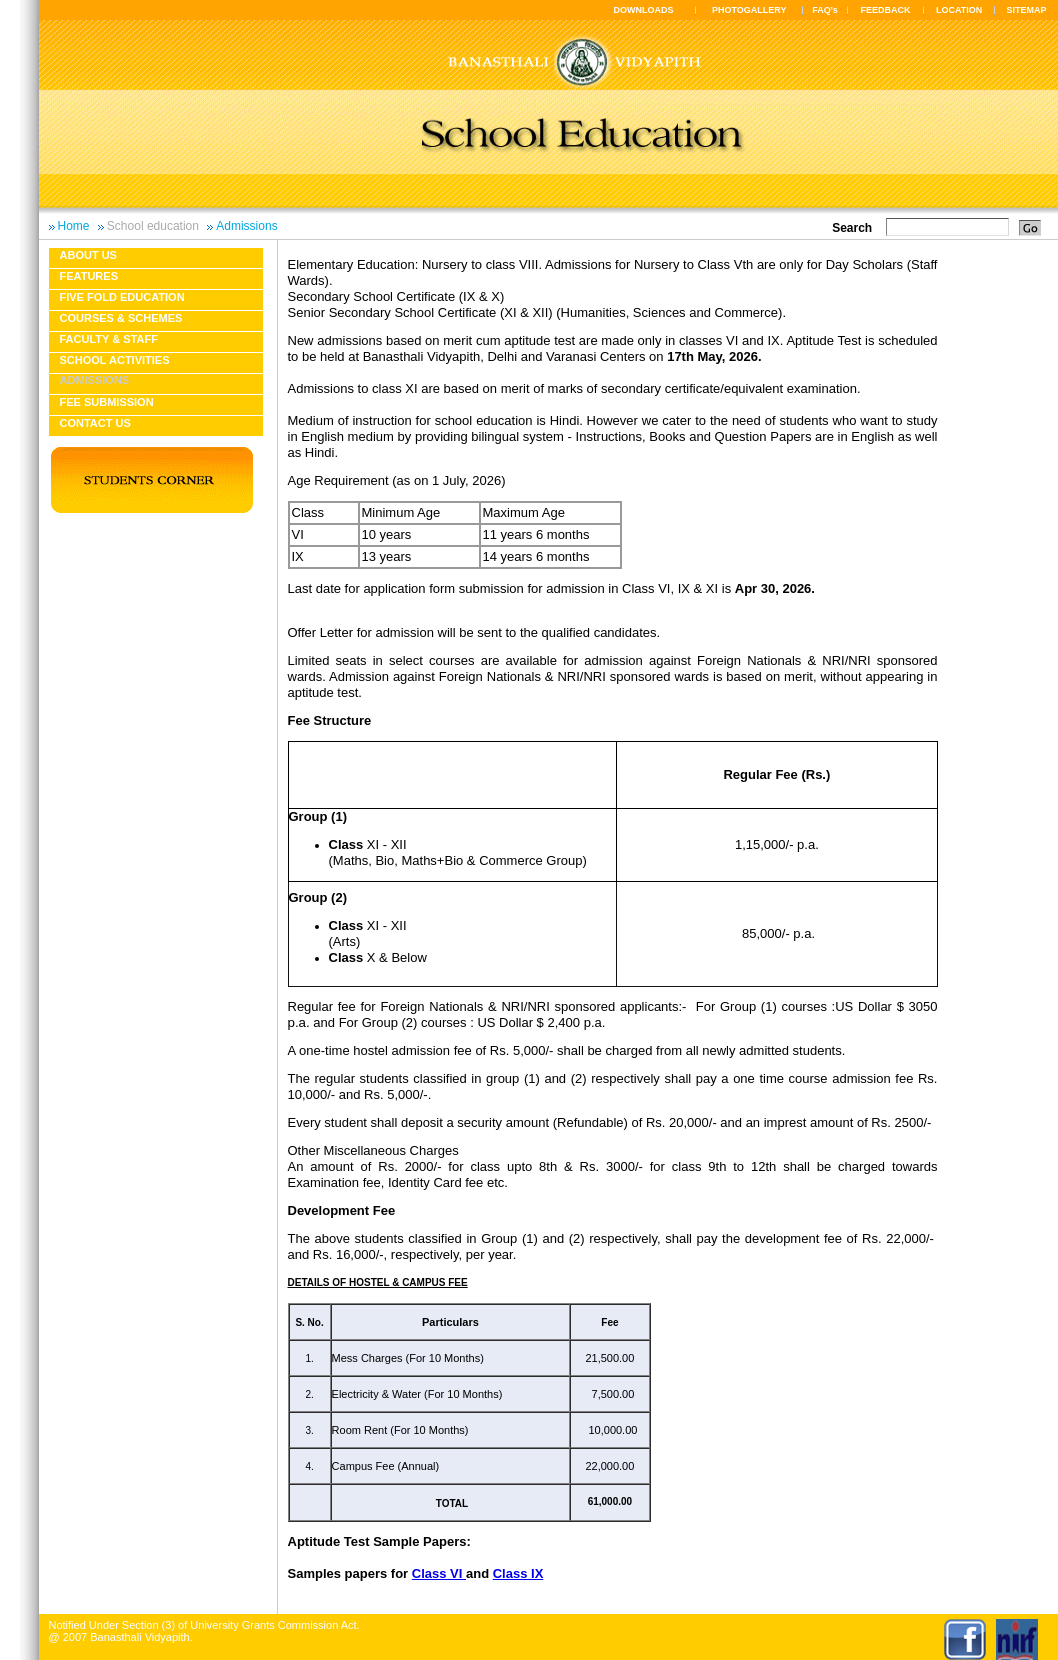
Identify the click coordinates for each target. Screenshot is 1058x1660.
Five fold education (122, 297)
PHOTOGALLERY (749, 10)
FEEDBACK (886, 10)
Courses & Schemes (121, 318)
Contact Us (95, 423)
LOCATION (959, 10)
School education (153, 226)
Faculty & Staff (109, 339)
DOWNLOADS (644, 10)
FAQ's (825, 10)
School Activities (115, 360)
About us (88, 255)
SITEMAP (1026, 10)
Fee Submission (107, 402)
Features (89, 276)
